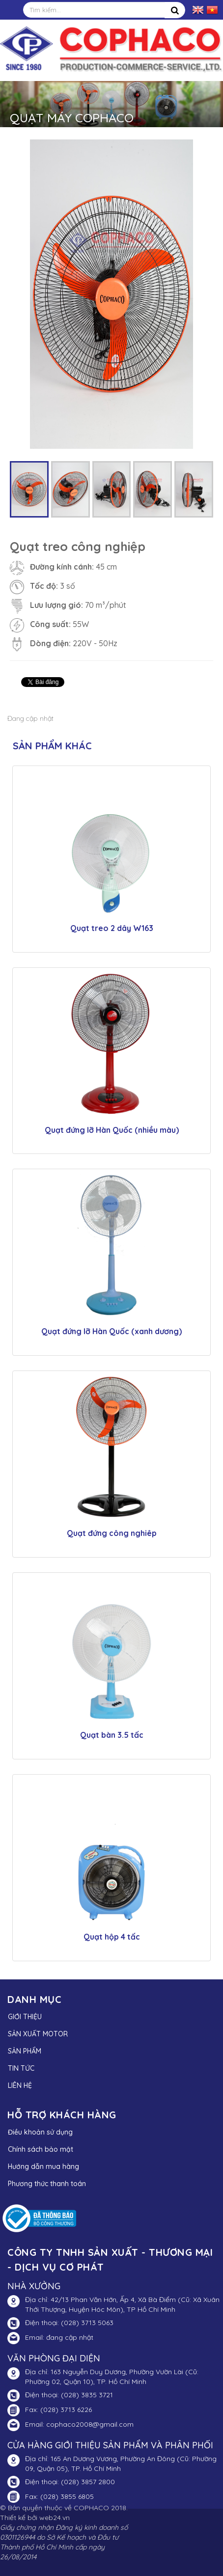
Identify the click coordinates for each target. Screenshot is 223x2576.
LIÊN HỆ (20, 2085)
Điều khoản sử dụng (40, 2132)
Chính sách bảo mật (40, 2149)
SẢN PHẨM (24, 2051)
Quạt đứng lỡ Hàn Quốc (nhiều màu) (112, 1130)
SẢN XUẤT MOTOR (38, 2033)
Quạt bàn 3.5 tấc (111, 1735)
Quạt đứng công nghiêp (112, 1533)
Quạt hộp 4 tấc (112, 1937)
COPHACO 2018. (101, 2507)
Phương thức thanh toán (47, 2183)
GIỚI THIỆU (25, 2016)
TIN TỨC (21, 2068)
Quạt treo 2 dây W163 (111, 928)
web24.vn (54, 2517)
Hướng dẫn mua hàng (43, 2166)
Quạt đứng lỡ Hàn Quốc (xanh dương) (111, 1331)
